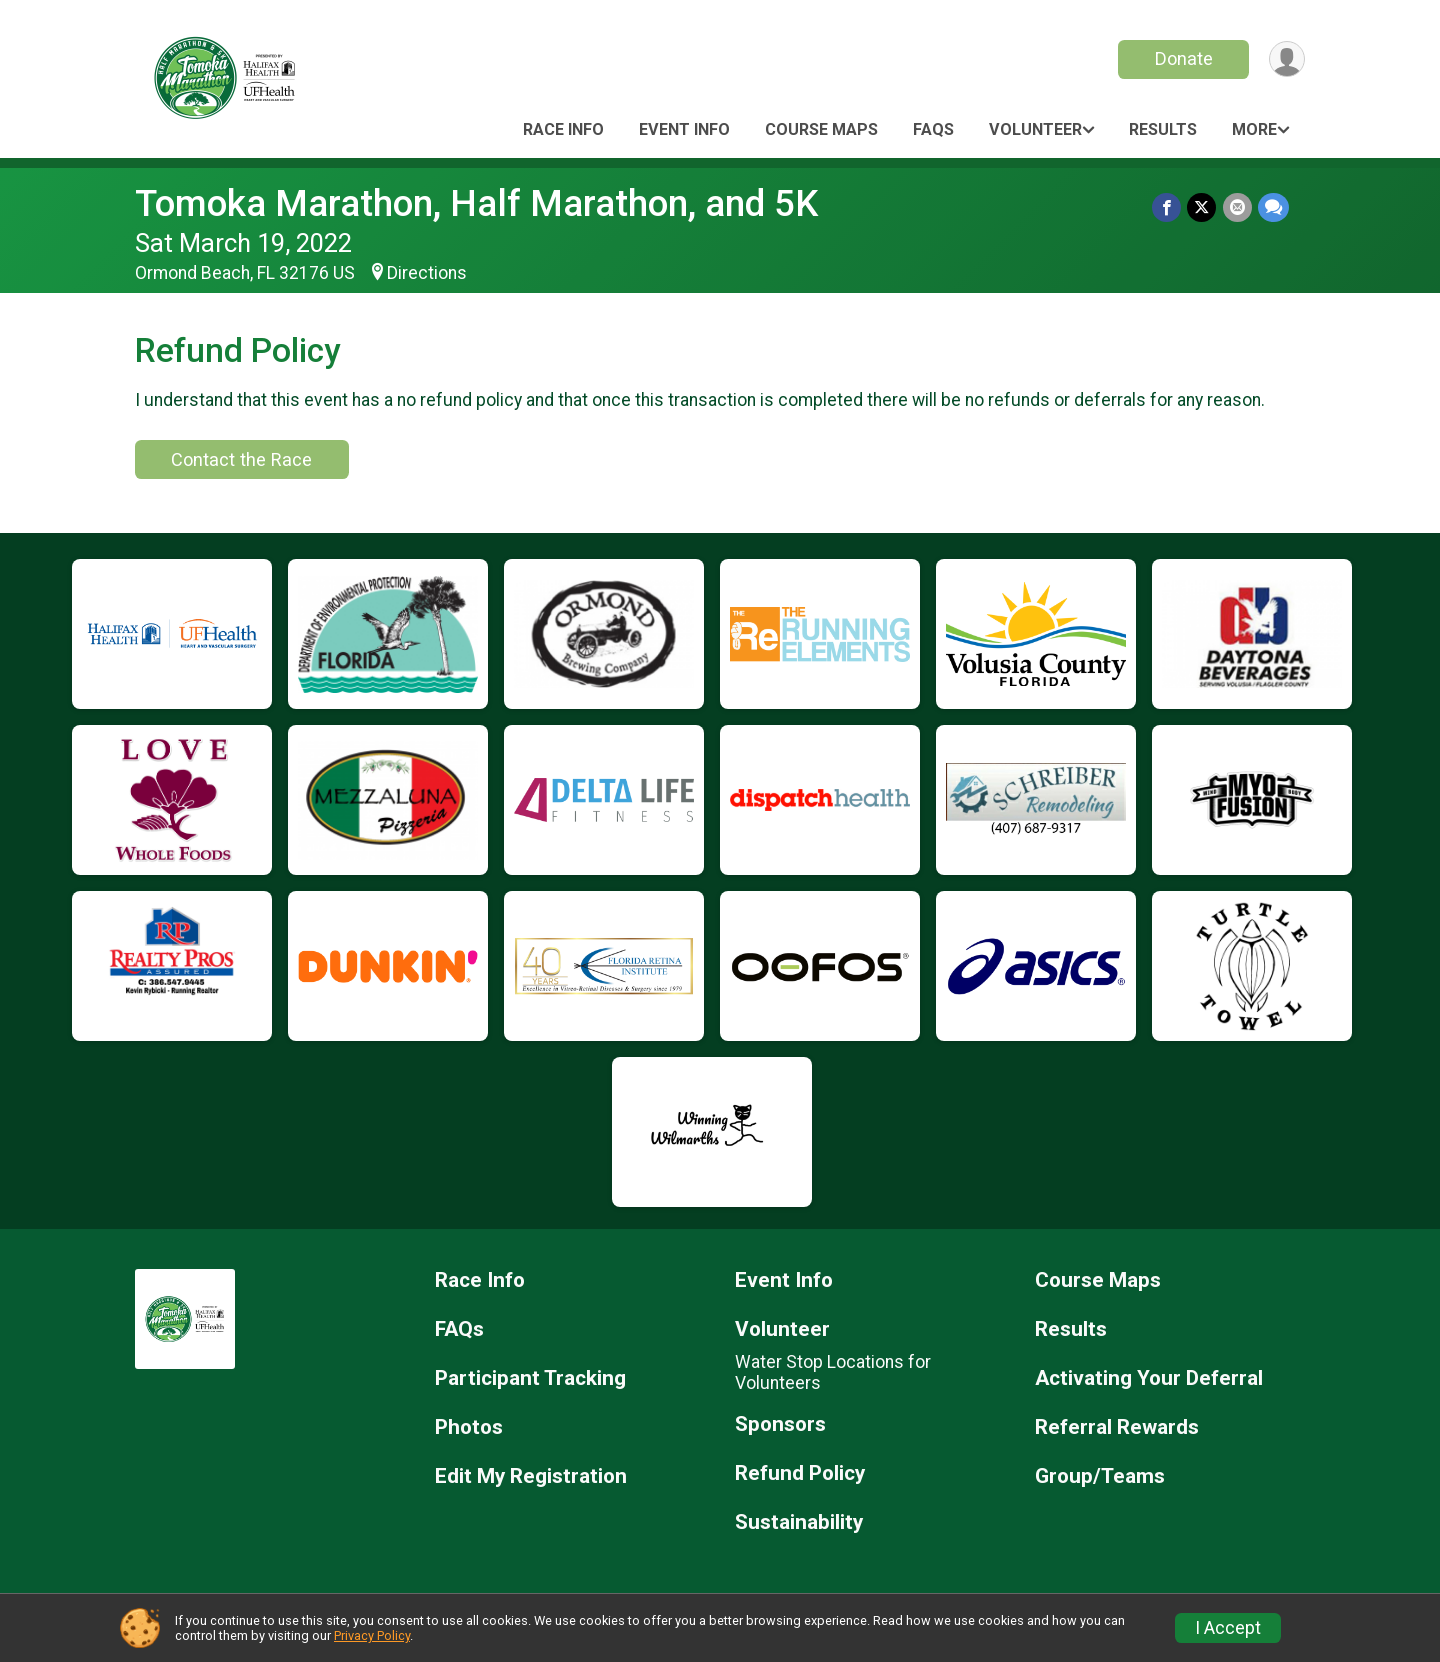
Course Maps (821, 129)
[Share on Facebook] (1167, 207)
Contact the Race (241, 459)
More (1254, 129)
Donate (1183, 58)
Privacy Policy (372, 1635)
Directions (427, 273)
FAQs (933, 129)
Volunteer (1035, 129)
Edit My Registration (531, 1476)
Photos (469, 1427)
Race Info (563, 129)
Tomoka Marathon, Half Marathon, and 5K (476, 203)
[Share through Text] (1273, 207)
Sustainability (799, 1522)
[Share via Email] (1237, 207)
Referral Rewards (1117, 1427)
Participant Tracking (530, 1378)
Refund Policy (800, 1473)
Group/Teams (1100, 1476)
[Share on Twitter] (1202, 207)
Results (1163, 129)
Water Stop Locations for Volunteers (833, 1372)
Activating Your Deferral (1149, 1378)
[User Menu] (1286, 59)
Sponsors (780, 1424)
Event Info (684, 129)
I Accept (1228, 1628)
